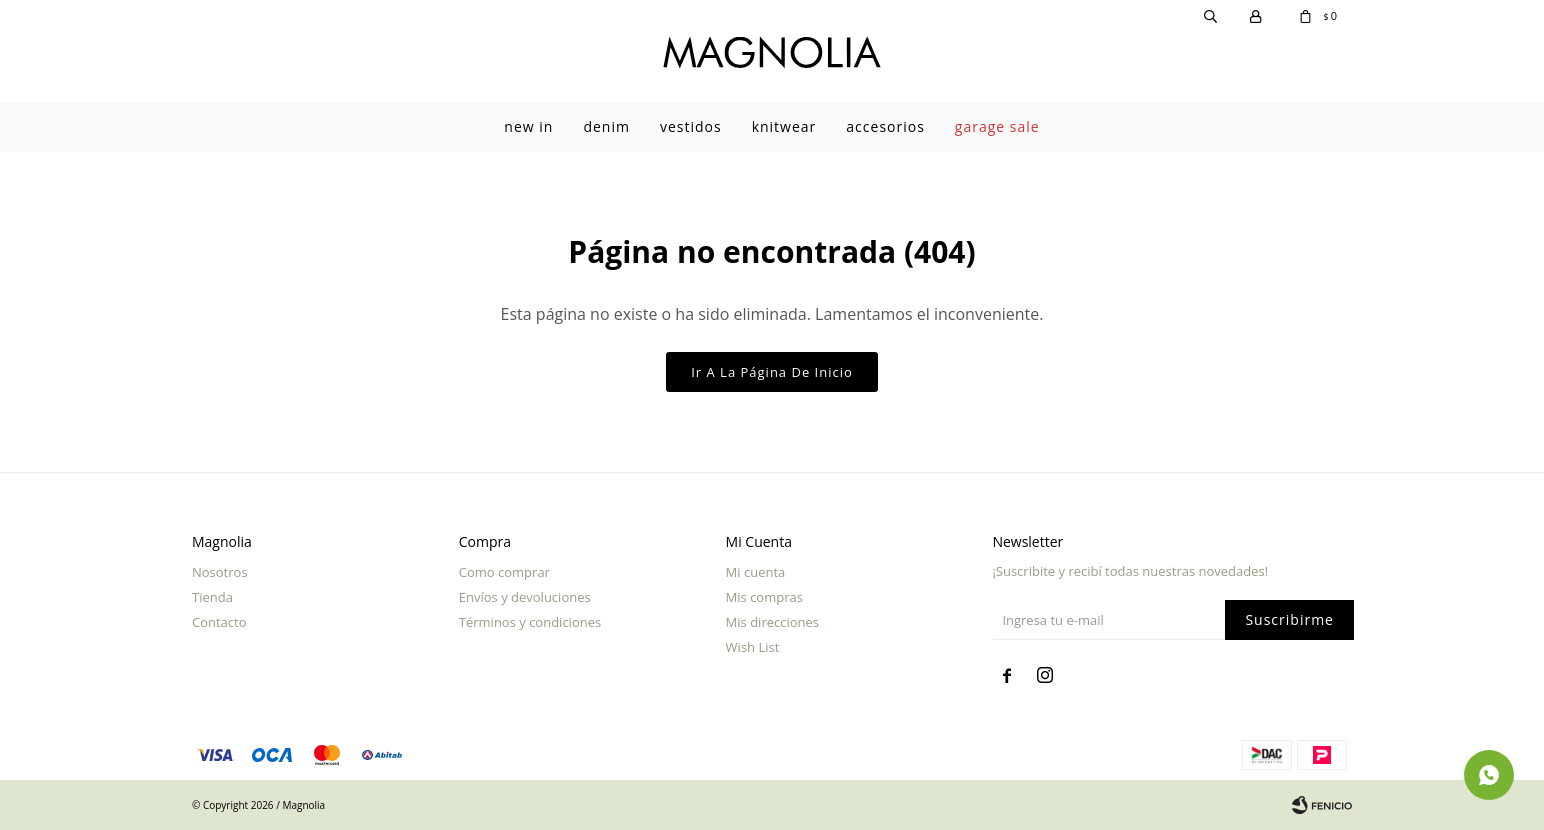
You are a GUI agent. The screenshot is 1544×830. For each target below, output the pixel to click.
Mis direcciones (772, 622)
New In (528, 126)
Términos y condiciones (530, 622)
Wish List (753, 647)
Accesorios (885, 126)
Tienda (212, 597)
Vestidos (691, 126)
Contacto (219, 622)
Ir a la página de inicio (772, 372)
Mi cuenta (756, 572)
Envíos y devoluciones (525, 597)
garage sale (997, 126)
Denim (606, 126)
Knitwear (784, 126)
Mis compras (764, 597)
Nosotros (220, 572)
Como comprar (504, 572)
